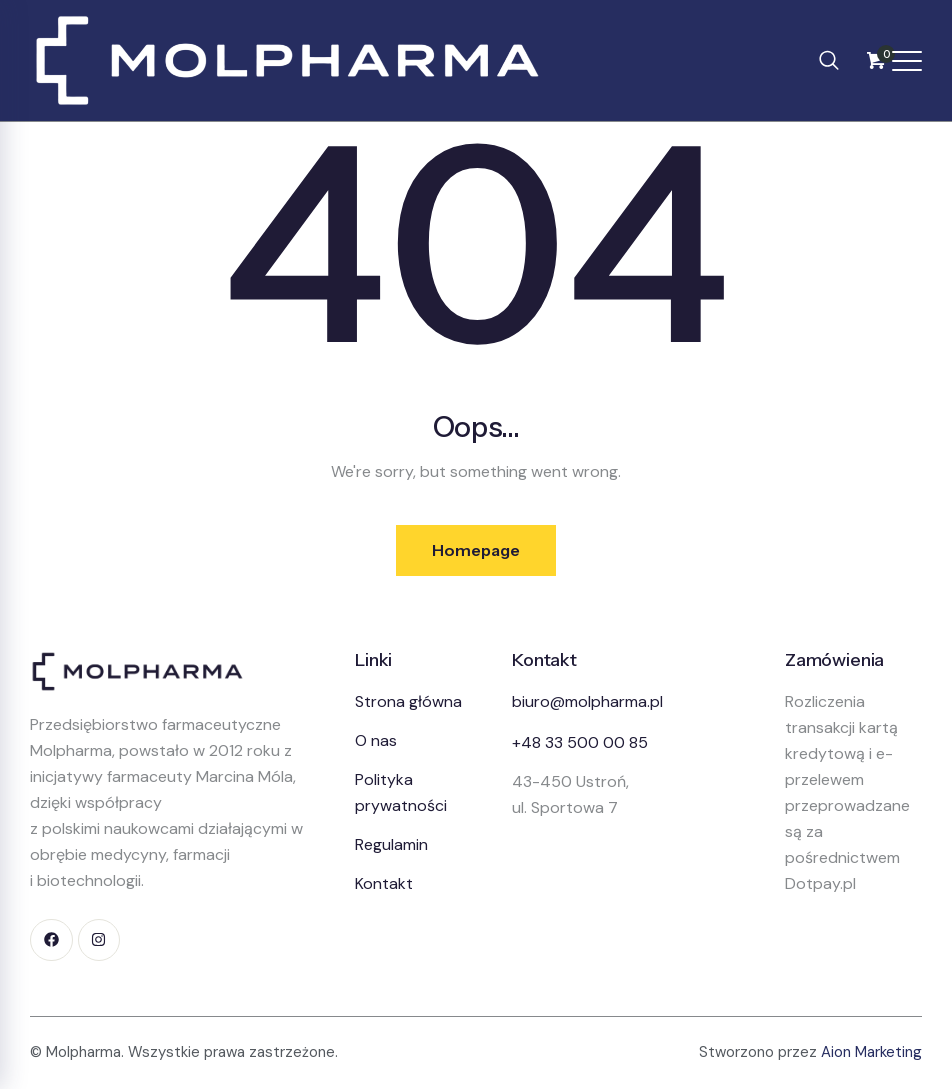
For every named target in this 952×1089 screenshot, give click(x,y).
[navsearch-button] (829, 60)
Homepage (476, 550)
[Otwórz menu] (907, 61)
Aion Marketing (871, 1053)
